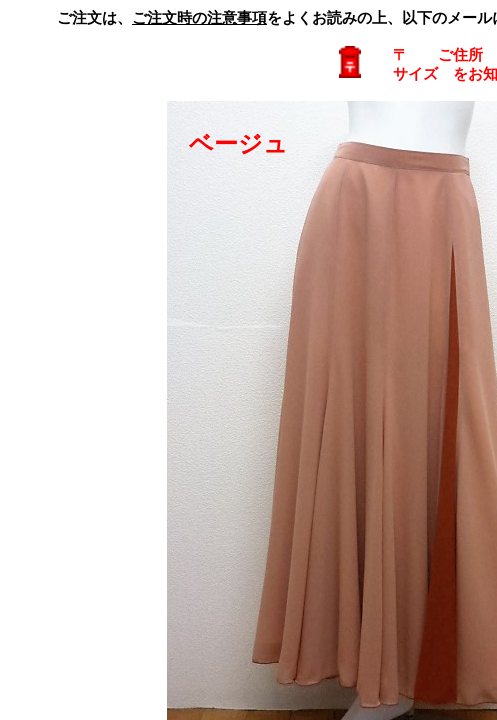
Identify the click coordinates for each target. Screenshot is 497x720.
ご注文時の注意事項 (199, 18)
